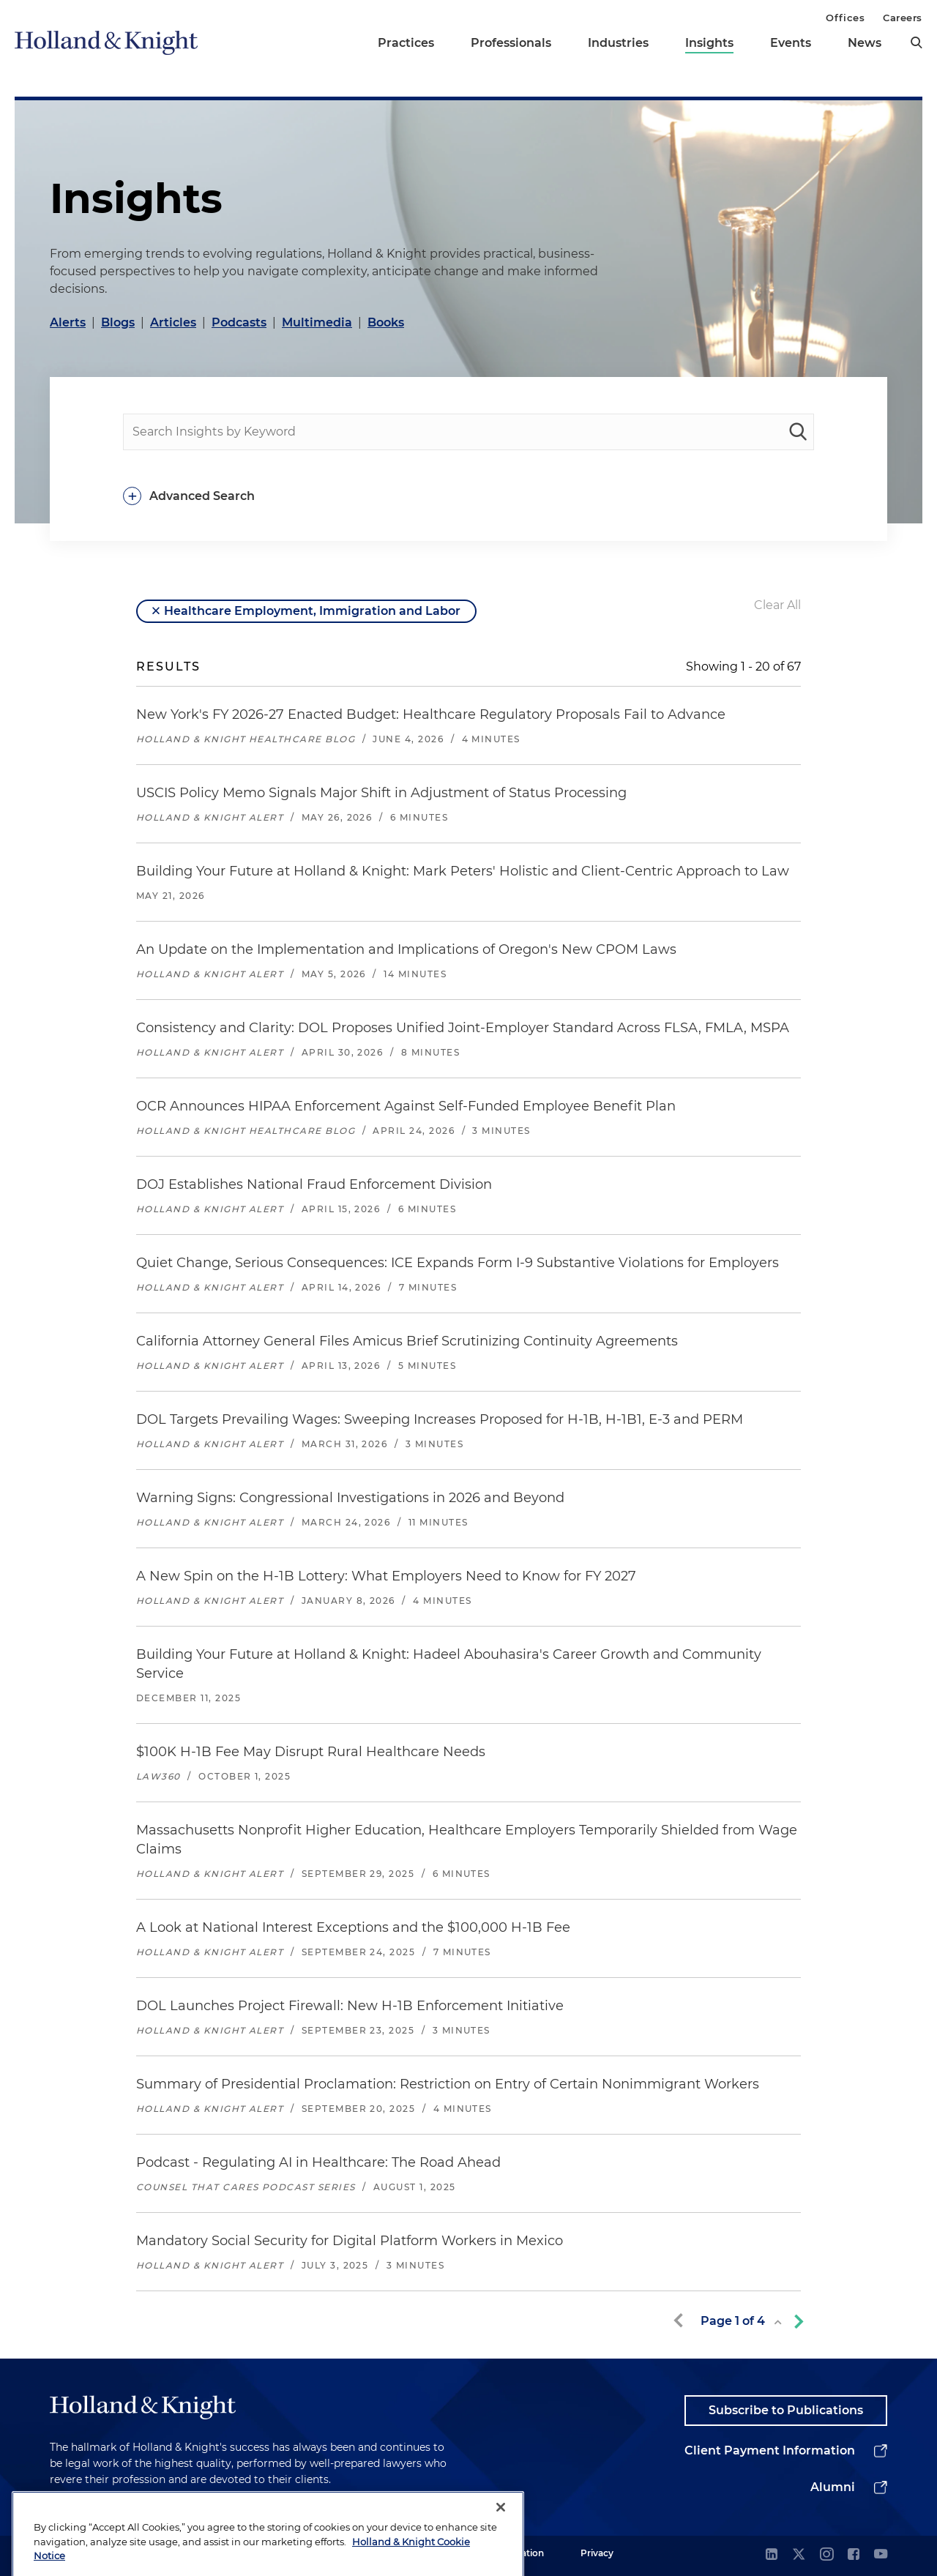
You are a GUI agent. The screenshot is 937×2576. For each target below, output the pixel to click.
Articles (173, 322)
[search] (916, 42)
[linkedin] (771, 2555)
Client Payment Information (769, 2450)
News (864, 43)
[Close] (501, 2543)
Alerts (68, 322)
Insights (709, 43)
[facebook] (853, 2555)
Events (790, 43)
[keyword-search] (798, 431)
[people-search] (468, 432)
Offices (845, 17)
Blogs (118, 322)
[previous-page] (681, 2321)
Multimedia (317, 322)
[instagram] (826, 2555)
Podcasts (239, 322)
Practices (406, 43)
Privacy (597, 2552)
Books (385, 322)
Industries (618, 43)
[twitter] (798, 2555)
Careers (902, 17)
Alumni (832, 2487)
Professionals (511, 43)
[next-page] (796, 2321)
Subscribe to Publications (786, 2410)
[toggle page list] (778, 2322)
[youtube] (880, 2555)
